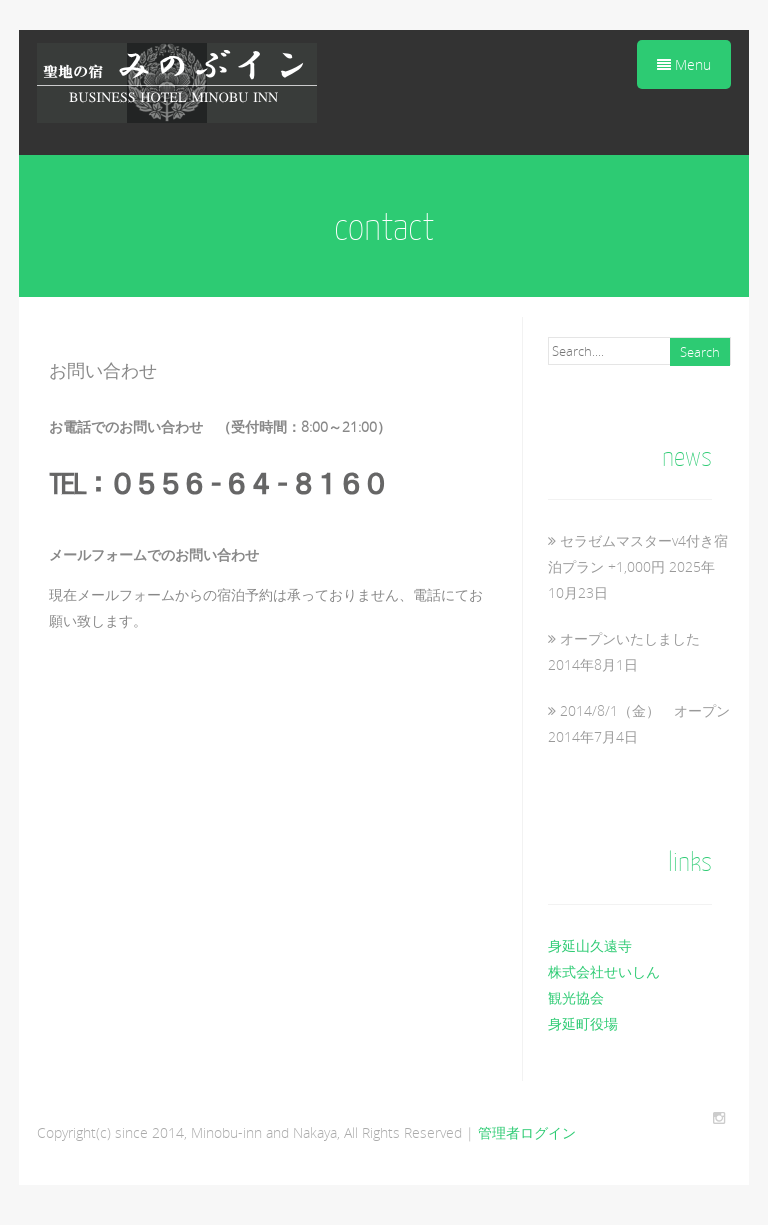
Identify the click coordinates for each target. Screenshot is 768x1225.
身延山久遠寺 (590, 945)
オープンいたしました (630, 638)
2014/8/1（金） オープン (645, 710)
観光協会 (576, 997)
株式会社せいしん (604, 971)
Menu (684, 64)
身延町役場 (583, 1023)
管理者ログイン (527, 1132)
